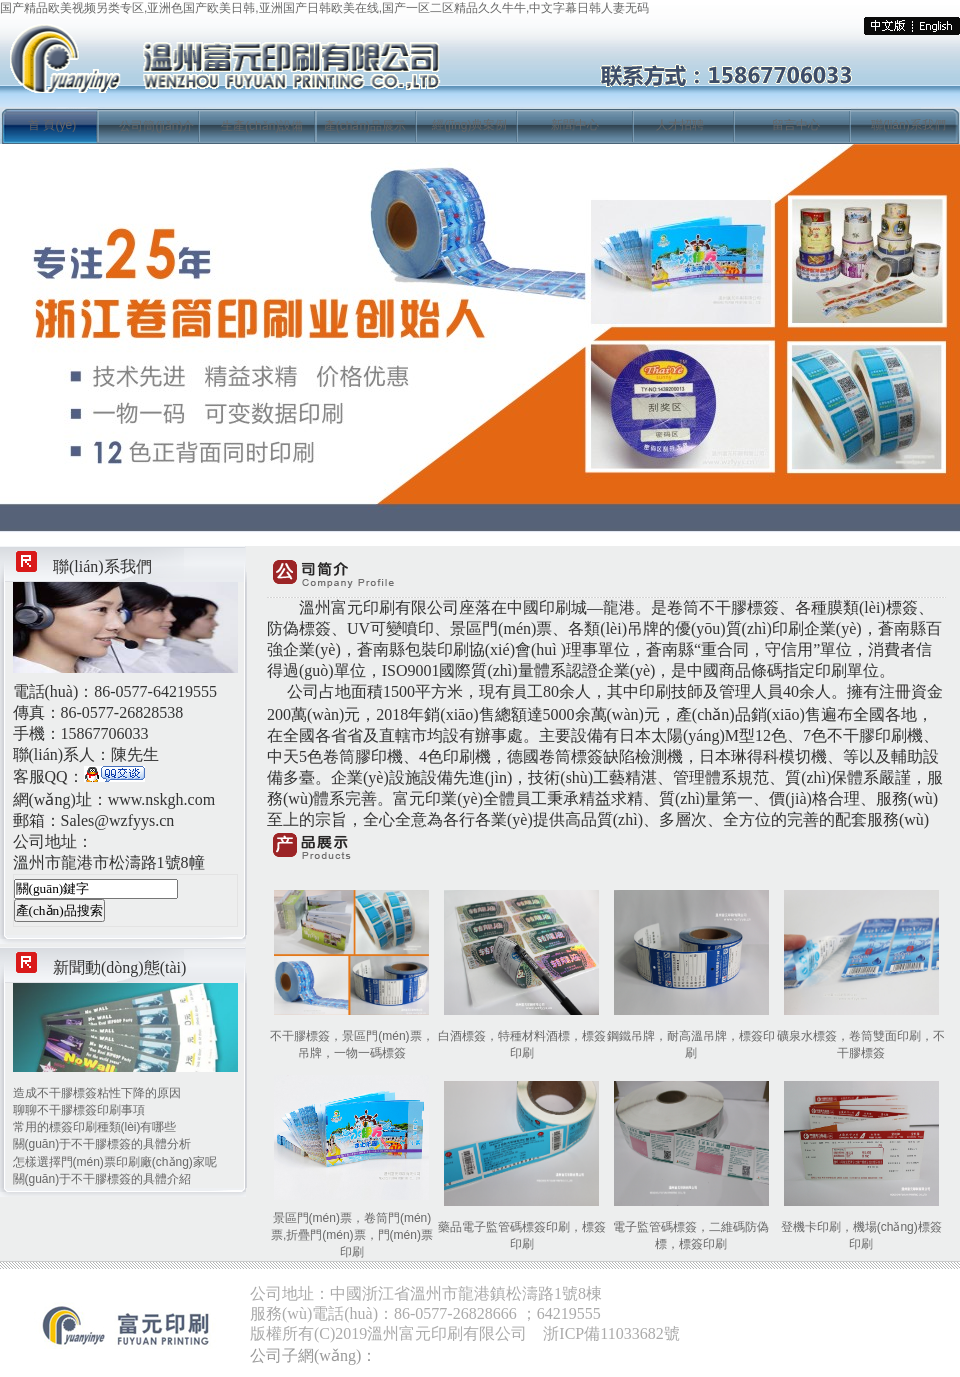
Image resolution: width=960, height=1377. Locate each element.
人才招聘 (680, 125)
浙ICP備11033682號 (611, 1333)
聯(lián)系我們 (908, 125)
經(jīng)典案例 (469, 125)
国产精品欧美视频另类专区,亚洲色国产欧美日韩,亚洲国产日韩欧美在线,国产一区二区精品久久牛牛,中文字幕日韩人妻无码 (324, 8)
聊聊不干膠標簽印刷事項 (79, 1110)
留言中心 (796, 125)
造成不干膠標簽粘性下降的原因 (97, 1093)
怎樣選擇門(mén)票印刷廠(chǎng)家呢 (115, 1162)
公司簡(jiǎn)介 (156, 126)
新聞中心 (575, 125)
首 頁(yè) (52, 125)
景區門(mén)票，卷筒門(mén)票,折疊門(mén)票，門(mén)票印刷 (352, 1235)
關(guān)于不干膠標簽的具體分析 (102, 1144)
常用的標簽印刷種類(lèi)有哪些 (95, 1127)
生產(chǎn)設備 (262, 126)
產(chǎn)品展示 (365, 126)
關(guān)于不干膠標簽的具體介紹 (102, 1179)
